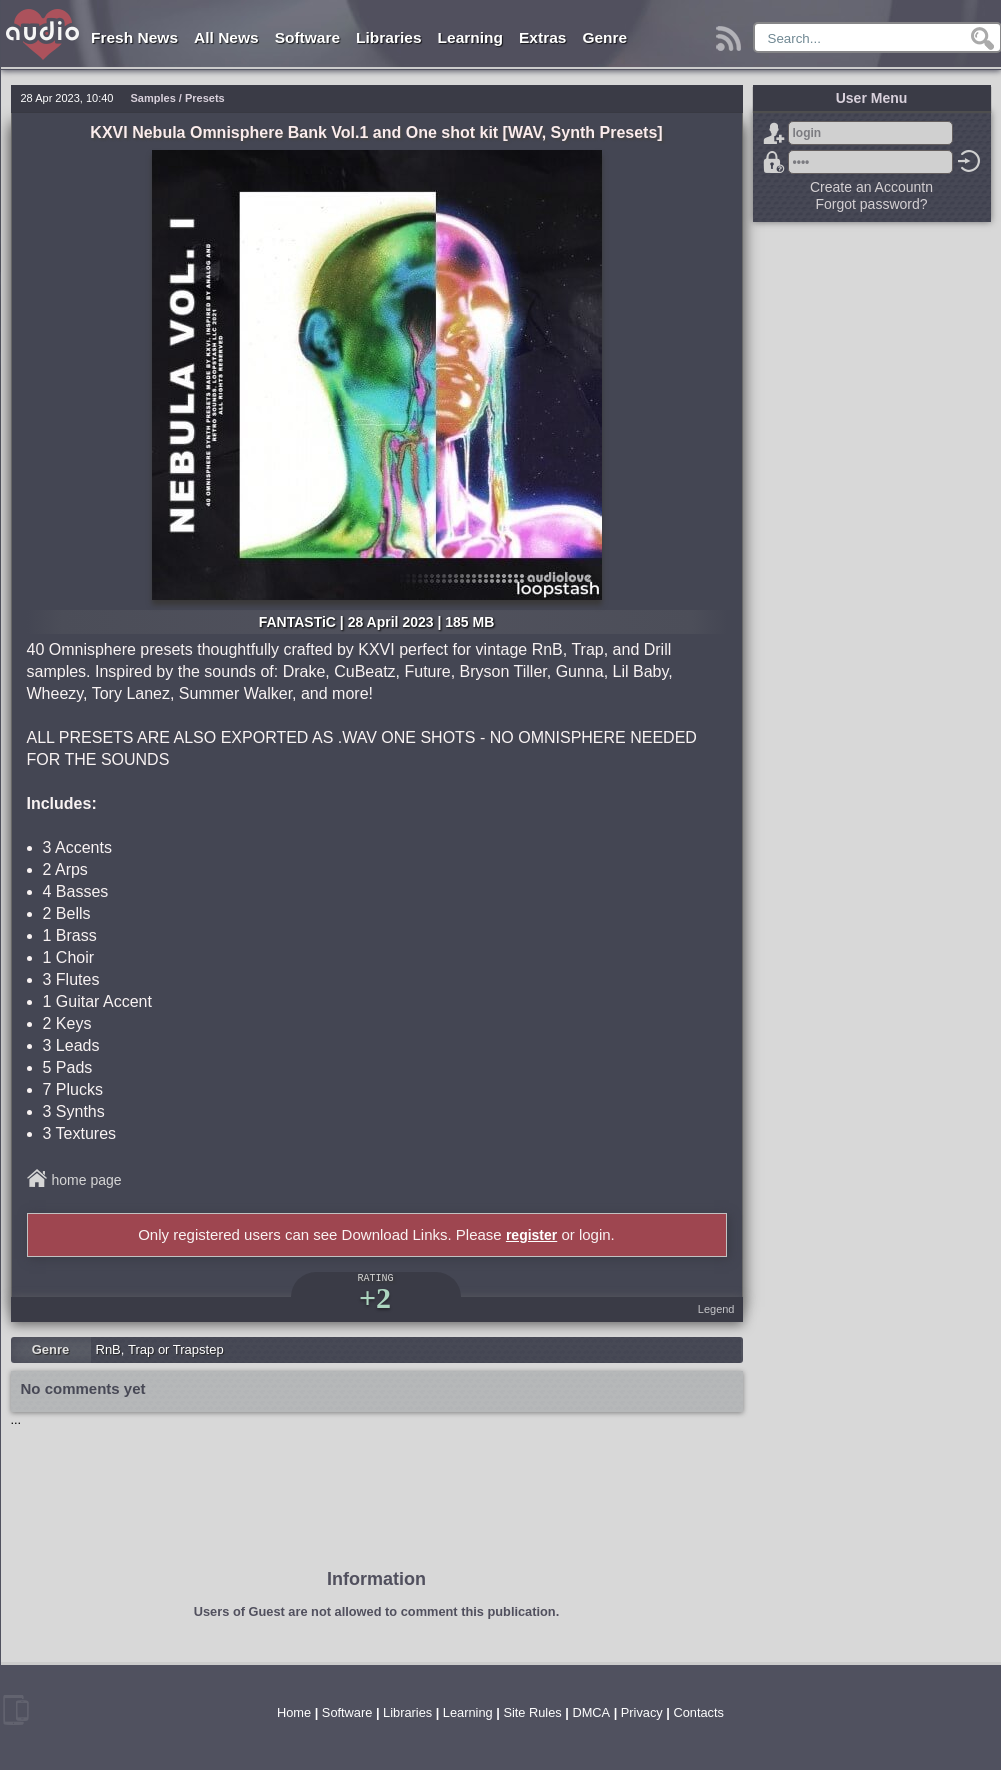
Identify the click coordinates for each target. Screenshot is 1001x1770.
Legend (716, 1309)
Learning (470, 37)
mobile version (16, 1710)
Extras (542, 37)
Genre (604, 37)
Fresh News (134, 37)
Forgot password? (774, 162)
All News (226, 37)
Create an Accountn (871, 187)
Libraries (388, 37)
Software (307, 37)
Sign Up (774, 133)
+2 (375, 1297)
